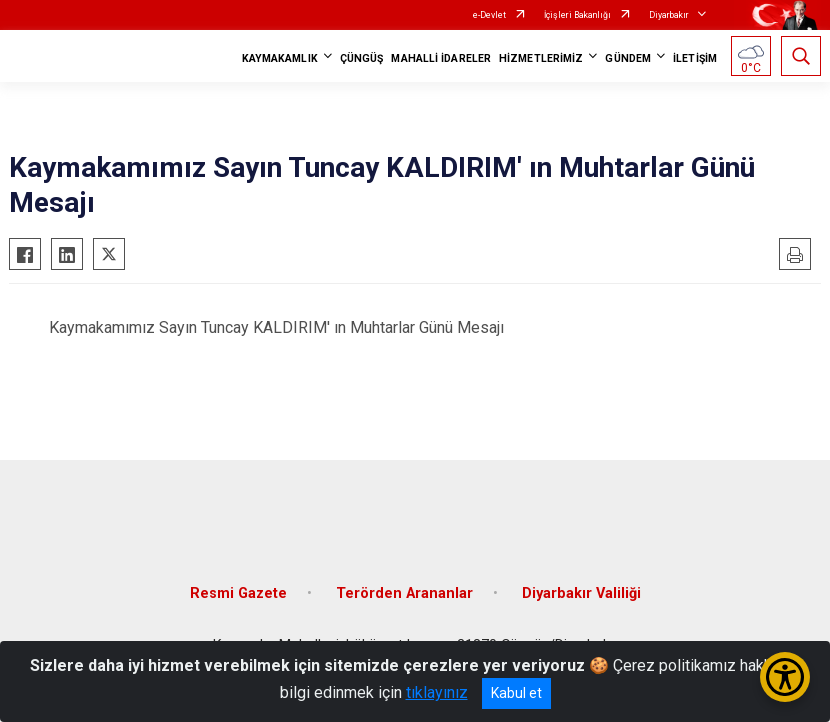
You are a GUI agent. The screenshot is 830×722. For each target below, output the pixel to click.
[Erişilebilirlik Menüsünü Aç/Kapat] (785, 677)
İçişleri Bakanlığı (577, 15)
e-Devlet (489, 15)
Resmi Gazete (238, 593)
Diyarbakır (669, 15)
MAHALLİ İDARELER (441, 58)
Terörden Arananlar (404, 593)
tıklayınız (437, 692)
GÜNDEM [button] (628, 58)
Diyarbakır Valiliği (581, 593)
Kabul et (516, 693)
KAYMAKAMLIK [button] (280, 58)
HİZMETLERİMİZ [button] (541, 58)
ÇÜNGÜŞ (362, 58)
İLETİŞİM (695, 58)
